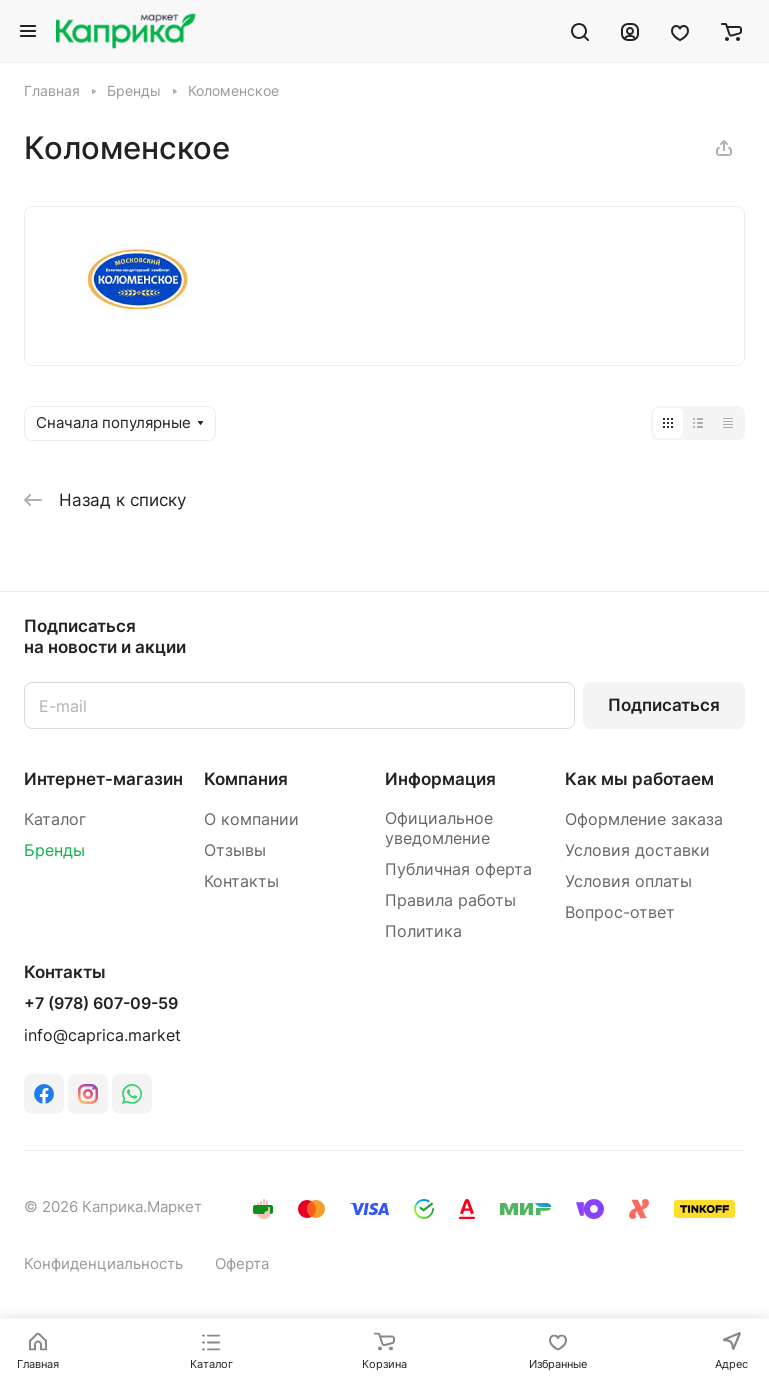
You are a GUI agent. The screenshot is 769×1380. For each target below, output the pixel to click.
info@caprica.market (102, 1035)
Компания (246, 779)
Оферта (242, 1264)
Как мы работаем (639, 779)
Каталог (55, 819)
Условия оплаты (628, 881)
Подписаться (664, 705)
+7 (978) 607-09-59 (101, 1004)
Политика (423, 931)
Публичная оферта (458, 869)
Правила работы (450, 900)
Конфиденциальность (103, 1264)
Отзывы (235, 850)
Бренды (54, 850)
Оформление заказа (644, 819)
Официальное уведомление (439, 828)
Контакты (241, 881)
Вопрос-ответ (620, 912)
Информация (440, 779)
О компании (251, 819)
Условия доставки (637, 850)
